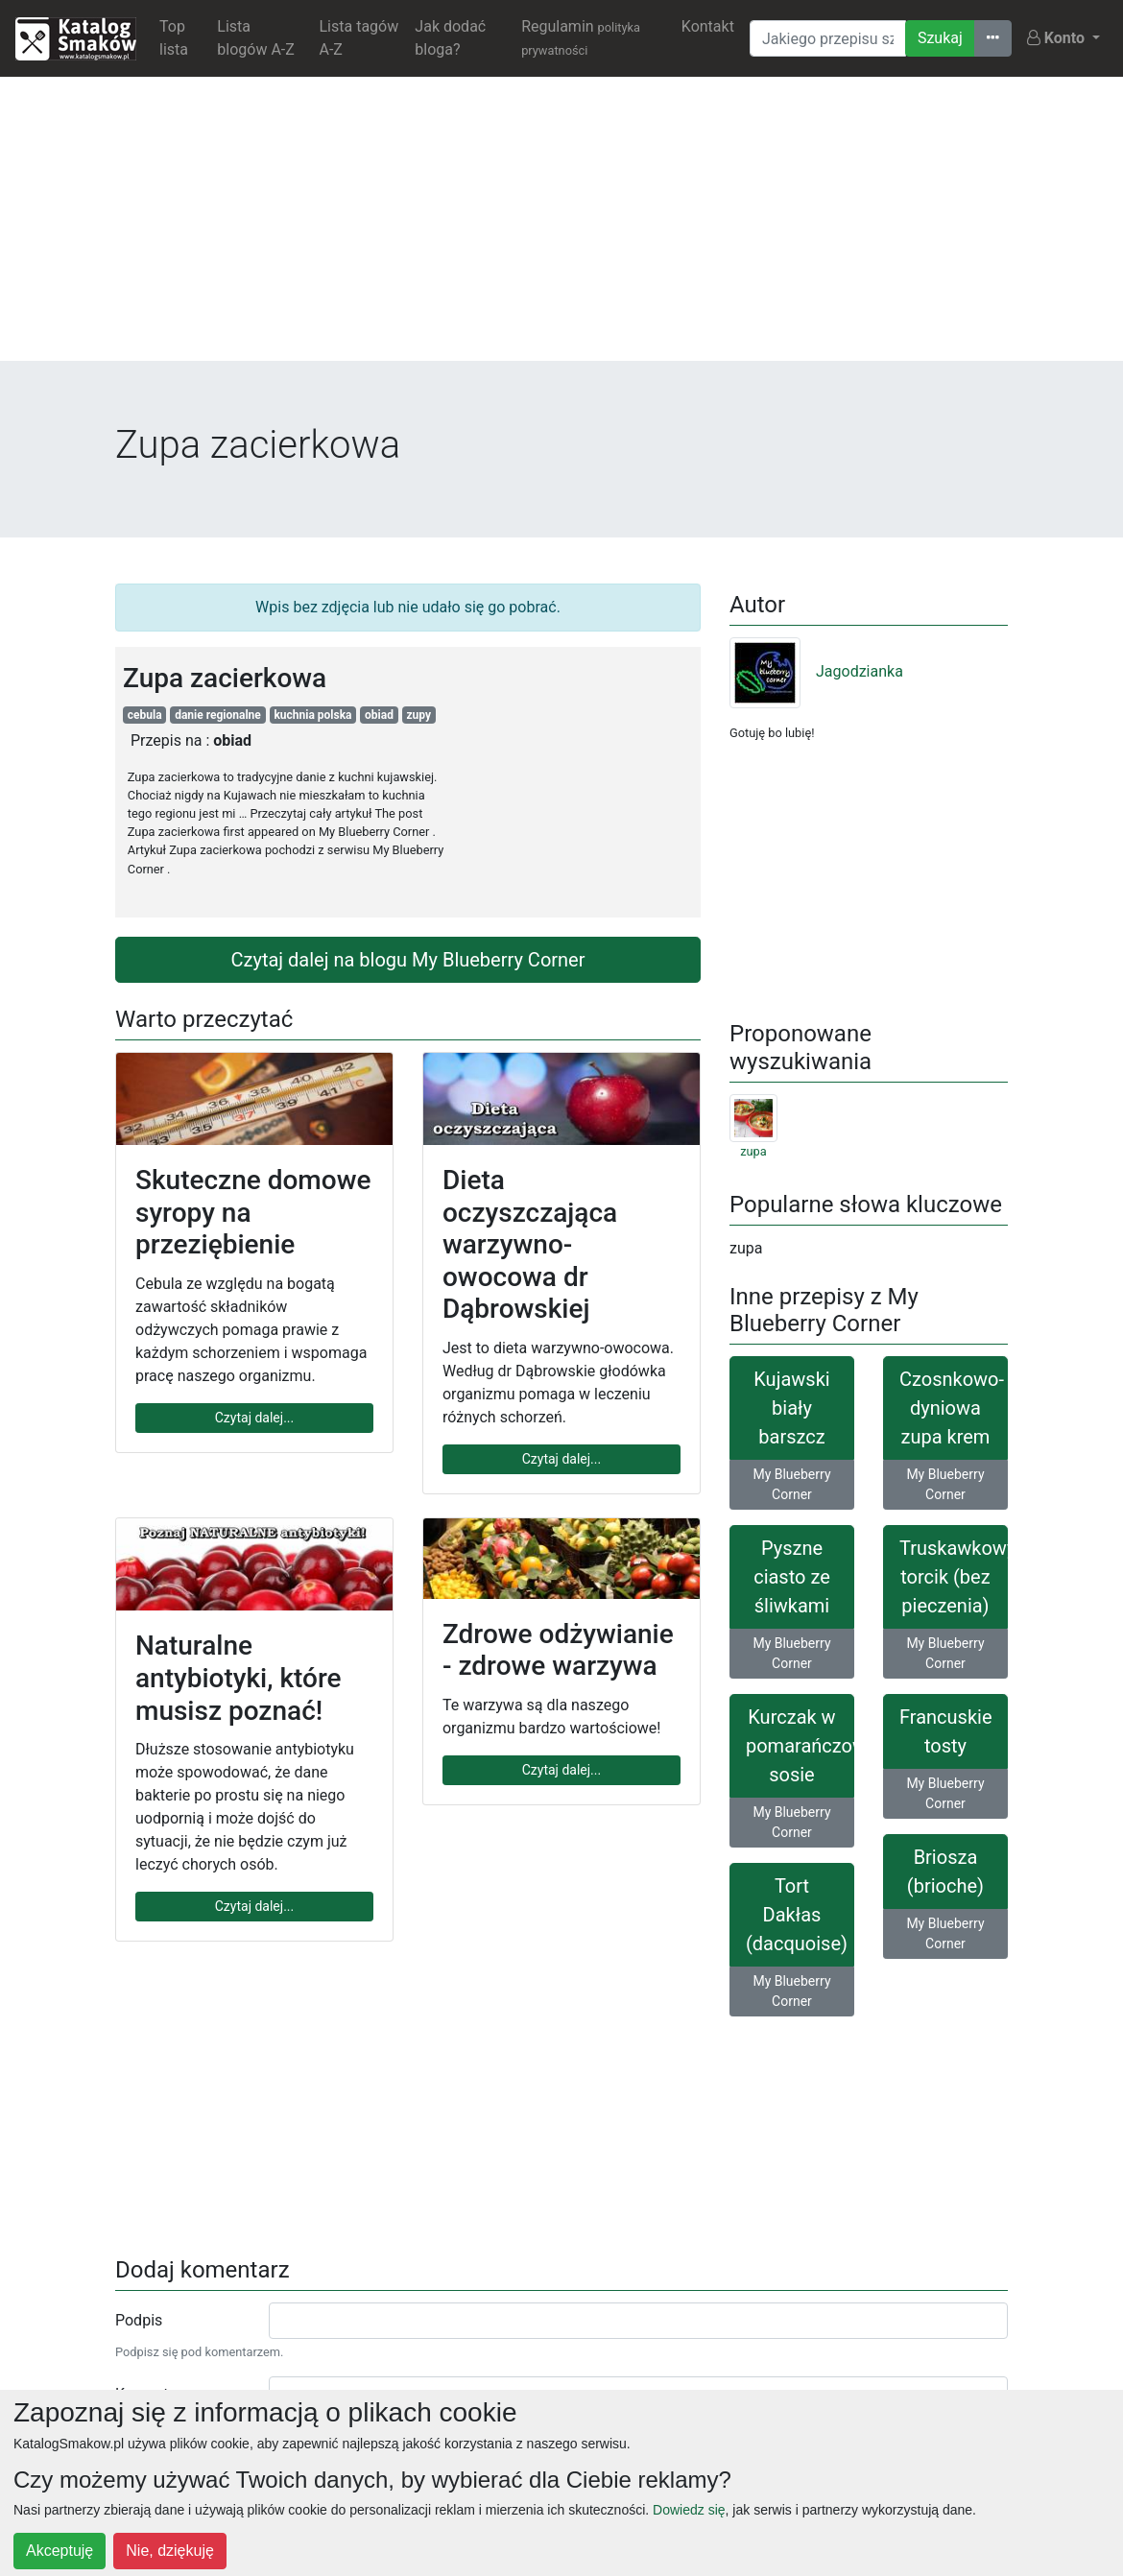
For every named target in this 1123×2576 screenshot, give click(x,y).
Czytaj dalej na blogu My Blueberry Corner (407, 959)
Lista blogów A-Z (256, 38)
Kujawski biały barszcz (791, 1408)
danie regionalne (218, 715)
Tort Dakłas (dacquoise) (797, 1914)
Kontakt (707, 26)
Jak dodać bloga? (450, 38)
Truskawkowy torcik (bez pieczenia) (953, 1577)
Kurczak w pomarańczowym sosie (800, 1745)
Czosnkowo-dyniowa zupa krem (951, 1408)
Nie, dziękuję (170, 2550)
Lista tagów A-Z (359, 38)
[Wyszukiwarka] (828, 38)
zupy (419, 715)
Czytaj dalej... (254, 1417)
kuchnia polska (312, 715)
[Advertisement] (561, 226)
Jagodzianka (816, 671)
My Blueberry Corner (791, 1484)
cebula (145, 715)
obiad (379, 715)
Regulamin (580, 37)
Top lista (173, 38)
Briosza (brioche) (945, 1871)
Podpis (138, 2320)
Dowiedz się (689, 2509)
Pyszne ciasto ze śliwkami (791, 1577)
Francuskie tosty (945, 1731)
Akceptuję (59, 2550)
